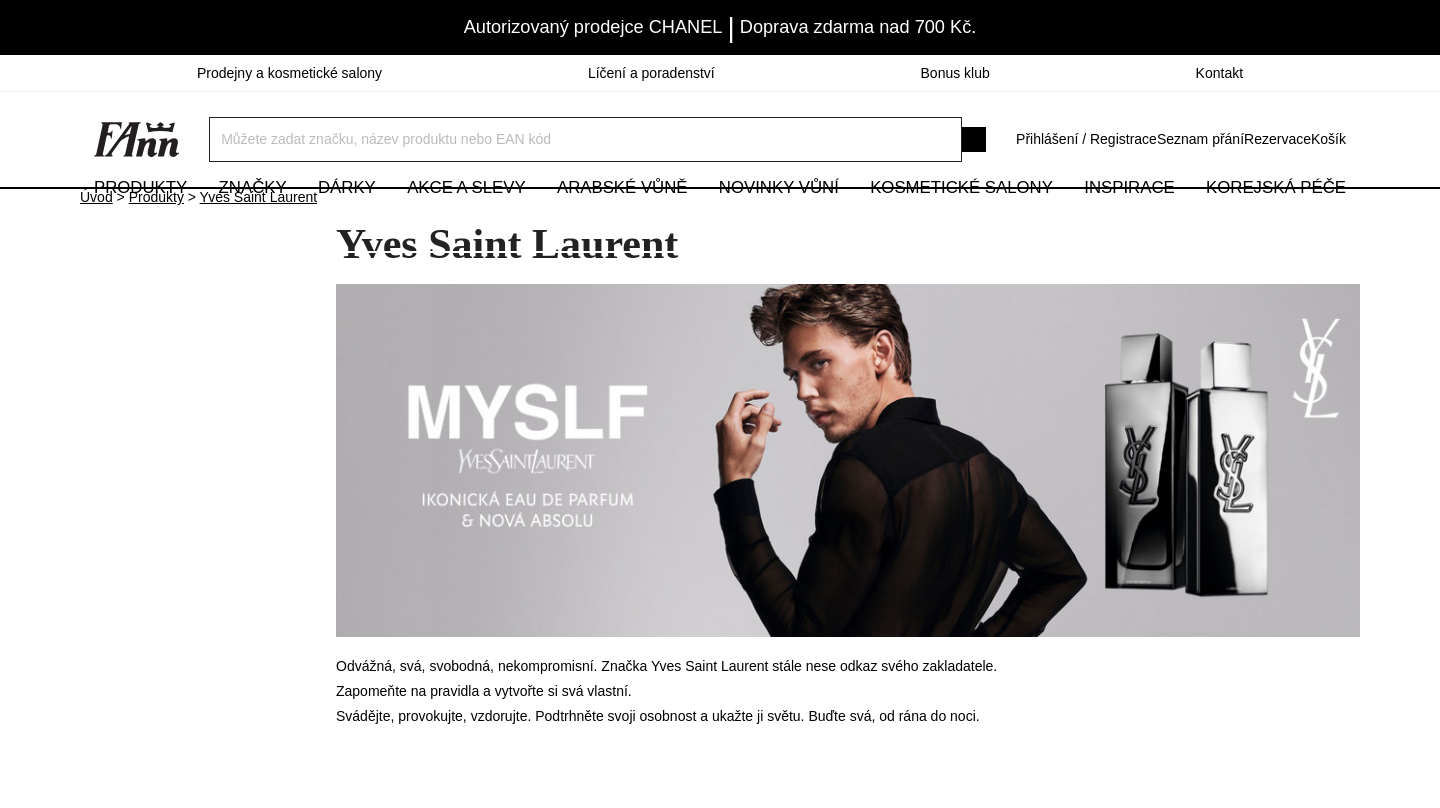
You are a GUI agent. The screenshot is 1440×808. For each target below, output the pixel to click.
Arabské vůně (622, 219)
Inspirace (1129, 219)
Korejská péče (1276, 219)
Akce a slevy (466, 219)
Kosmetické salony (961, 219)
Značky (253, 219)
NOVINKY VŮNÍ (779, 219)
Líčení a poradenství (651, 73)
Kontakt (1219, 73)
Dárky (347, 219)
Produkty (140, 219)
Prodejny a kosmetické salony (289, 73)
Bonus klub (955, 73)
